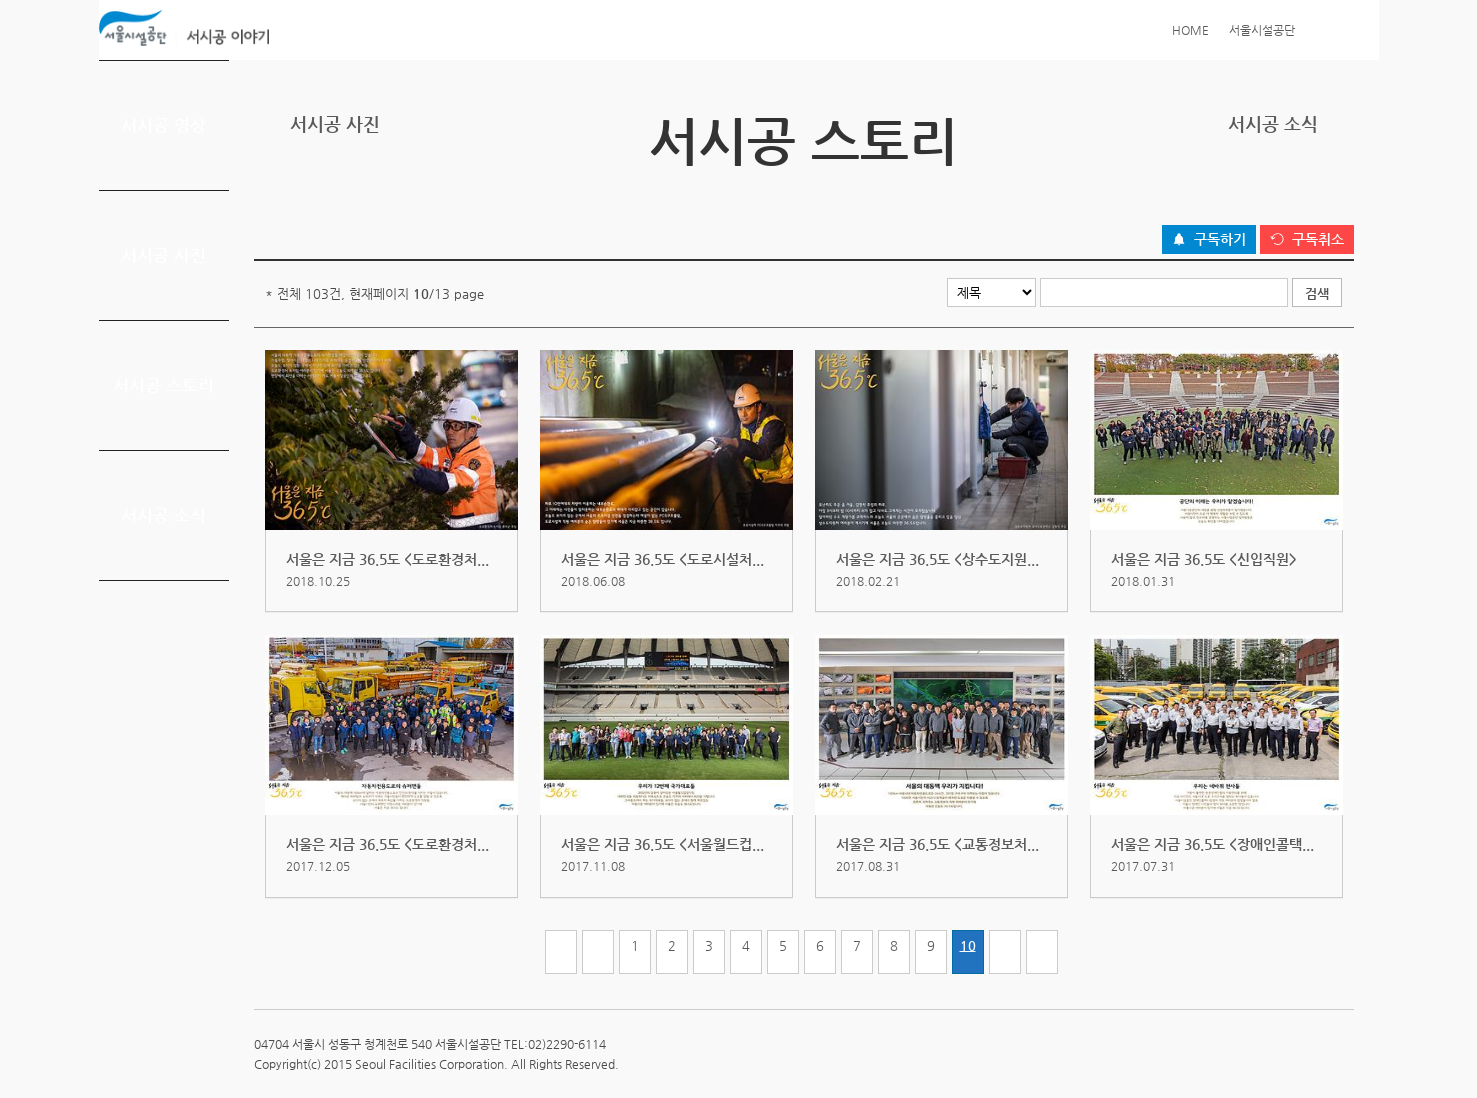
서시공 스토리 (163, 385)
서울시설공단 (1262, 30)
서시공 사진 (163, 255)
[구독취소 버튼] (1307, 240)
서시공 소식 (163, 515)
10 (968, 945)
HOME (1190, 30)
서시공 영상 (163, 125)
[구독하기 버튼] (1209, 240)
